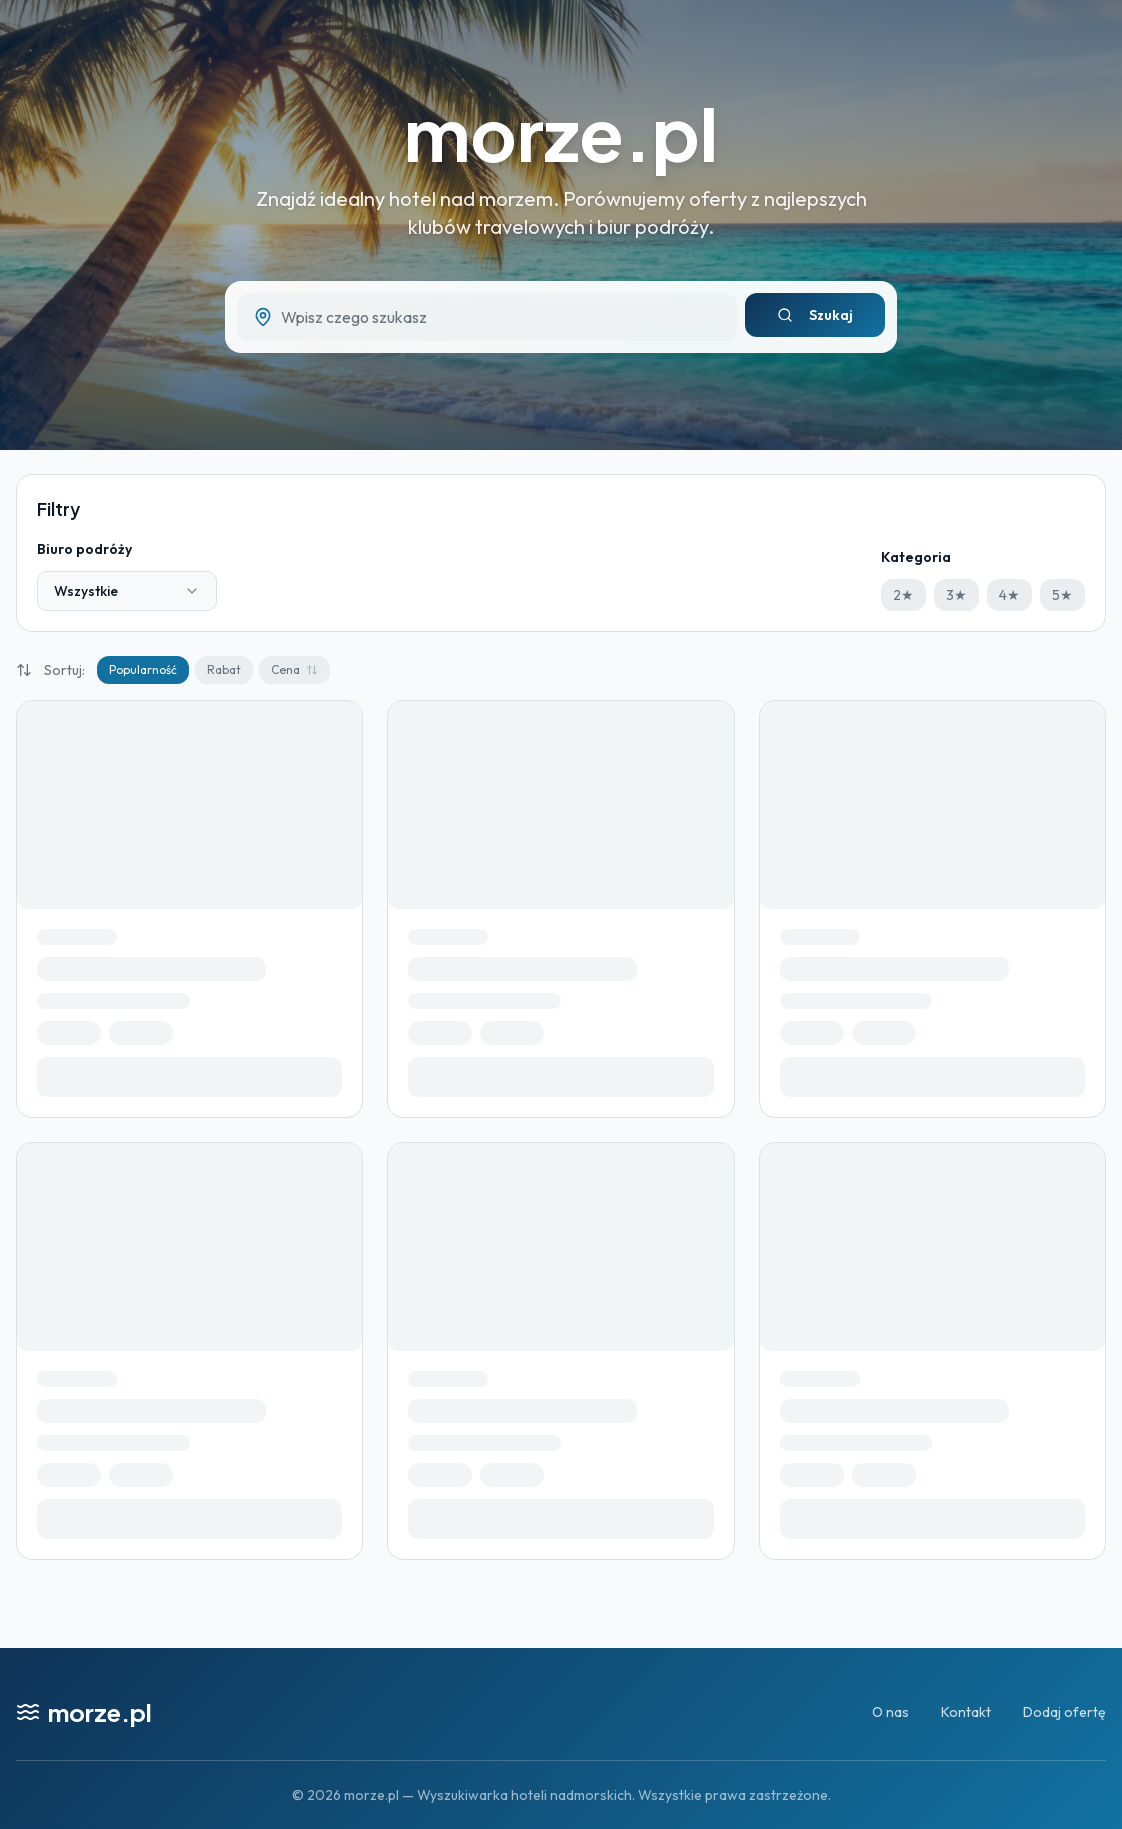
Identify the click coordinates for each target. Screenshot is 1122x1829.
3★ (956, 595)
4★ (1009, 595)
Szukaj (815, 315)
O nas (890, 1712)
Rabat (224, 669)
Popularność (143, 669)
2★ (903, 595)
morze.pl (561, 132)
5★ (1062, 595)
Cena (294, 669)
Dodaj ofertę (1064, 1712)
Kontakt (966, 1712)
